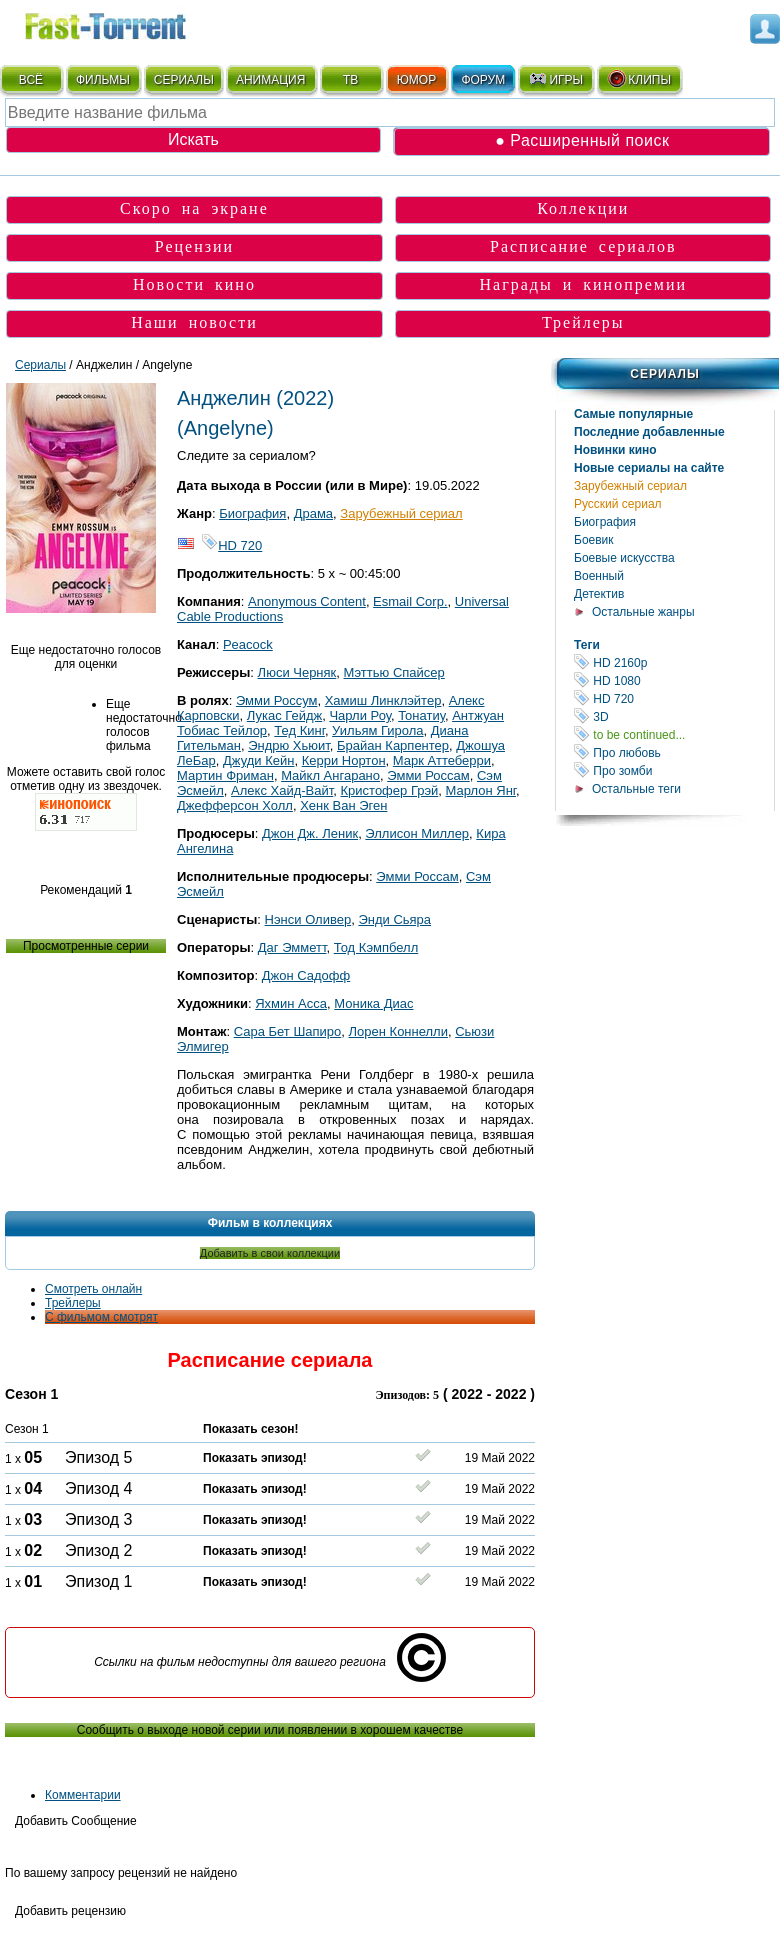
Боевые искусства (624, 558)
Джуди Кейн (258, 760)
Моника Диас (373, 1003)
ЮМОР (416, 80)
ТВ (350, 80)
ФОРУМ (483, 80)
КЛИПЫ (639, 79)
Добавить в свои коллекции (270, 1253)
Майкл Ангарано (330, 775)
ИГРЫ (555, 79)
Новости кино (194, 284)
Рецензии (194, 246)
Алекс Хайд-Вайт (282, 790)
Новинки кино (615, 450)
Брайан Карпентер (393, 745)
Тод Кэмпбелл (376, 947)
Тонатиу (421, 715)
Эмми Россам (428, 775)
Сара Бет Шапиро (288, 1031)
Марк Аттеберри (442, 760)
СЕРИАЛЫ (184, 80)
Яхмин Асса (291, 1003)
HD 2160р (674, 662)
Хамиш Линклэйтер (383, 700)
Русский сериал (618, 504)
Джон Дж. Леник (310, 833)
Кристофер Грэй (390, 790)
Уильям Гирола (377, 730)
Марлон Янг (481, 790)
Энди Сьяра (394, 919)
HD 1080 (674, 680)
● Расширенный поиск (582, 140)
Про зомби (674, 770)
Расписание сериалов (583, 246)
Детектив (599, 594)
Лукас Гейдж (284, 715)
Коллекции (583, 208)
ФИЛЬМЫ (103, 80)
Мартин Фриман (225, 775)
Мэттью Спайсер (394, 672)
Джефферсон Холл (235, 805)
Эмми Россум (277, 700)
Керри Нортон (344, 760)
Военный (599, 576)
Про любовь (674, 752)
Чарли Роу (360, 715)
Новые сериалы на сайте (649, 468)
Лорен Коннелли (398, 1031)
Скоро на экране (194, 208)
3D (674, 716)
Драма (313, 513)
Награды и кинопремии (583, 284)
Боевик (594, 540)
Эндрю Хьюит (289, 745)
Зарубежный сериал (630, 486)
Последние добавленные (649, 432)
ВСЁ (31, 80)
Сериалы (664, 374)
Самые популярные (633, 414)
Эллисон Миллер (417, 833)
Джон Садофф (306, 975)
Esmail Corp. (410, 601)
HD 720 (674, 698)
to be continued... (674, 734)
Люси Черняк (297, 672)
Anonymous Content (307, 601)
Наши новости (194, 322)
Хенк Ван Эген (343, 805)
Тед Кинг (299, 730)
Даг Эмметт (292, 947)
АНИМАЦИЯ (270, 80)
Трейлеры (583, 322)
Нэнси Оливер (308, 919)
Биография (605, 522)
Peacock (248, 644)
